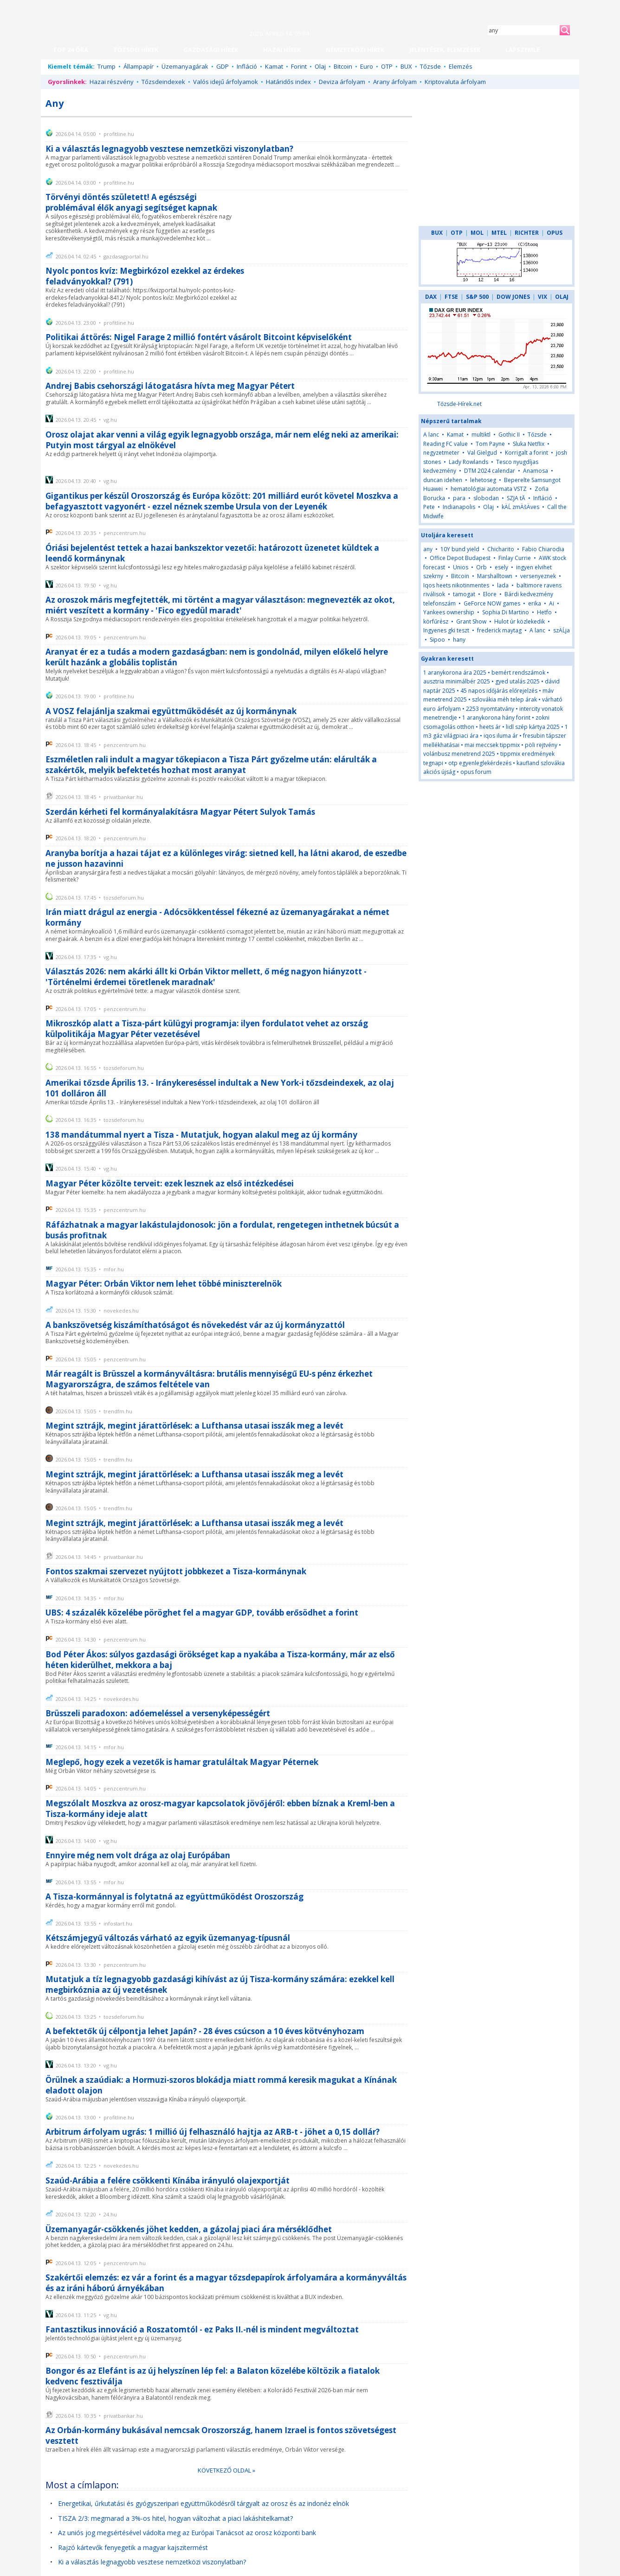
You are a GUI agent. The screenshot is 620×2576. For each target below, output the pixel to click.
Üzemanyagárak (184, 66)
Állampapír (138, 66)
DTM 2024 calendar (489, 471)
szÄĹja (561, 630)
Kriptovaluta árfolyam (455, 81)
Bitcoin (343, 66)
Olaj (320, 66)
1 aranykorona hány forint (496, 717)
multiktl (481, 434)
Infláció (247, 66)
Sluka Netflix (528, 444)
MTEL (499, 233)
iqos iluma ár (501, 736)
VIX (542, 297)
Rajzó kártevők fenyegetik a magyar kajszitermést (133, 2547)
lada (503, 585)
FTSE (451, 297)
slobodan (486, 498)
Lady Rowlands (468, 462)
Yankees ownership (448, 612)
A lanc (431, 434)
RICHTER (527, 233)
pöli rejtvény (541, 745)
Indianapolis (459, 507)
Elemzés (460, 66)
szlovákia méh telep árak (504, 699)
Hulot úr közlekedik (519, 621)
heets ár (490, 727)
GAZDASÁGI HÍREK (210, 49)
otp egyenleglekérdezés (479, 763)
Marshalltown (494, 576)
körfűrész (435, 621)
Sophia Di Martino (505, 612)
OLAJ (561, 297)
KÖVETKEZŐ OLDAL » (226, 2470)
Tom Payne (490, 444)
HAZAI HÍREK (282, 49)
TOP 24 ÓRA (70, 49)
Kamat (274, 66)
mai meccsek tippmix (492, 745)
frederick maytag (499, 630)
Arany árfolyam (395, 81)
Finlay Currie (514, 558)
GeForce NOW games (492, 603)
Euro (366, 66)
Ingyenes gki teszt (446, 630)
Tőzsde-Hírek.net (459, 404)
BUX (406, 66)
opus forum (475, 772)
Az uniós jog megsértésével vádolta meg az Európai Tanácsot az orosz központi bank (187, 2532)
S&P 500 (477, 297)
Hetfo (544, 612)
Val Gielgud (482, 453)
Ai (551, 603)
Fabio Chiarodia (543, 549)
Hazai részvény (112, 81)
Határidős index (288, 81)
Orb (481, 567)
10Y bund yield (459, 549)
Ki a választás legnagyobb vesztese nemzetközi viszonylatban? (152, 2561)
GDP (222, 66)
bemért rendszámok (518, 672)
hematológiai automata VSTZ (489, 489)
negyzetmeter (441, 453)
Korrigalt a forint (526, 453)
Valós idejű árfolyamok (225, 81)
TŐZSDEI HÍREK (135, 49)
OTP (387, 66)
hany (459, 640)
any (428, 549)
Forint (299, 66)
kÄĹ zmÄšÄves (520, 507)
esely (501, 567)
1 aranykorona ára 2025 (454, 672)
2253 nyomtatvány (490, 709)
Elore (490, 594)
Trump (106, 66)
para (459, 498)
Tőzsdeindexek (163, 81)
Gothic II (509, 434)
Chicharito (500, 549)
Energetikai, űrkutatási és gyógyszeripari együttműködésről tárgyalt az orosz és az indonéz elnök (203, 2503)
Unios (460, 567)
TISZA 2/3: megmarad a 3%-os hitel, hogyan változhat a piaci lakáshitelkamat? (175, 2518)
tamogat (464, 594)
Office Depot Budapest (460, 558)
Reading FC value (445, 444)
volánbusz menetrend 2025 (459, 754)
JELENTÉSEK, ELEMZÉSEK (444, 49)
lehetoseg (483, 480)
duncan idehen (442, 480)
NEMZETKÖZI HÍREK (355, 49)
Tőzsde (430, 66)
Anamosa (535, 471)
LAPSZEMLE (522, 49)
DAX (431, 297)
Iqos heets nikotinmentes (456, 585)
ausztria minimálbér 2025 (456, 681)
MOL (477, 233)
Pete (429, 507)
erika (534, 603)
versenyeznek (538, 576)
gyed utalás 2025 (517, 681)
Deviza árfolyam (342, 81)
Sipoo (437, 640)
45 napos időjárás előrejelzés (498, 691)
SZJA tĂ (516, 498)
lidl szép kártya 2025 (533, 727)
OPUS (554, 233)
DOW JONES (513, 297)
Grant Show (471, 621)
